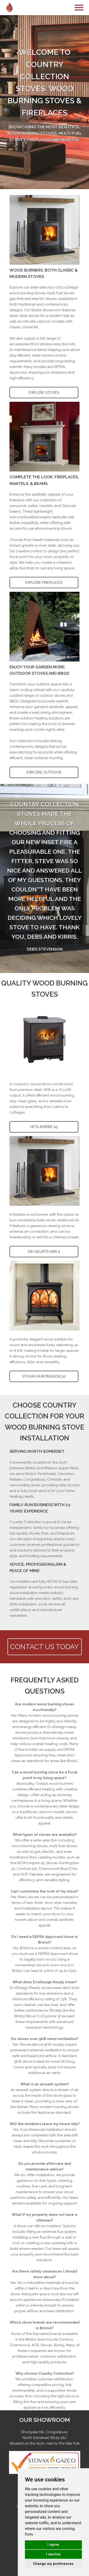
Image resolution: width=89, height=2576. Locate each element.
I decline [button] (53, 2554)
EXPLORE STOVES (44, 392)
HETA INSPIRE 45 (44, 1127)
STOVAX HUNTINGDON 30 (44, 1376)
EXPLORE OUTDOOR (44, 772)
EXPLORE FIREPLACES (43, 582)
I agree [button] (53, 2544)
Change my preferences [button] (53, 2564)
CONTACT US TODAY (44, 1646)
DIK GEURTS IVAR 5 (44, 1251)
